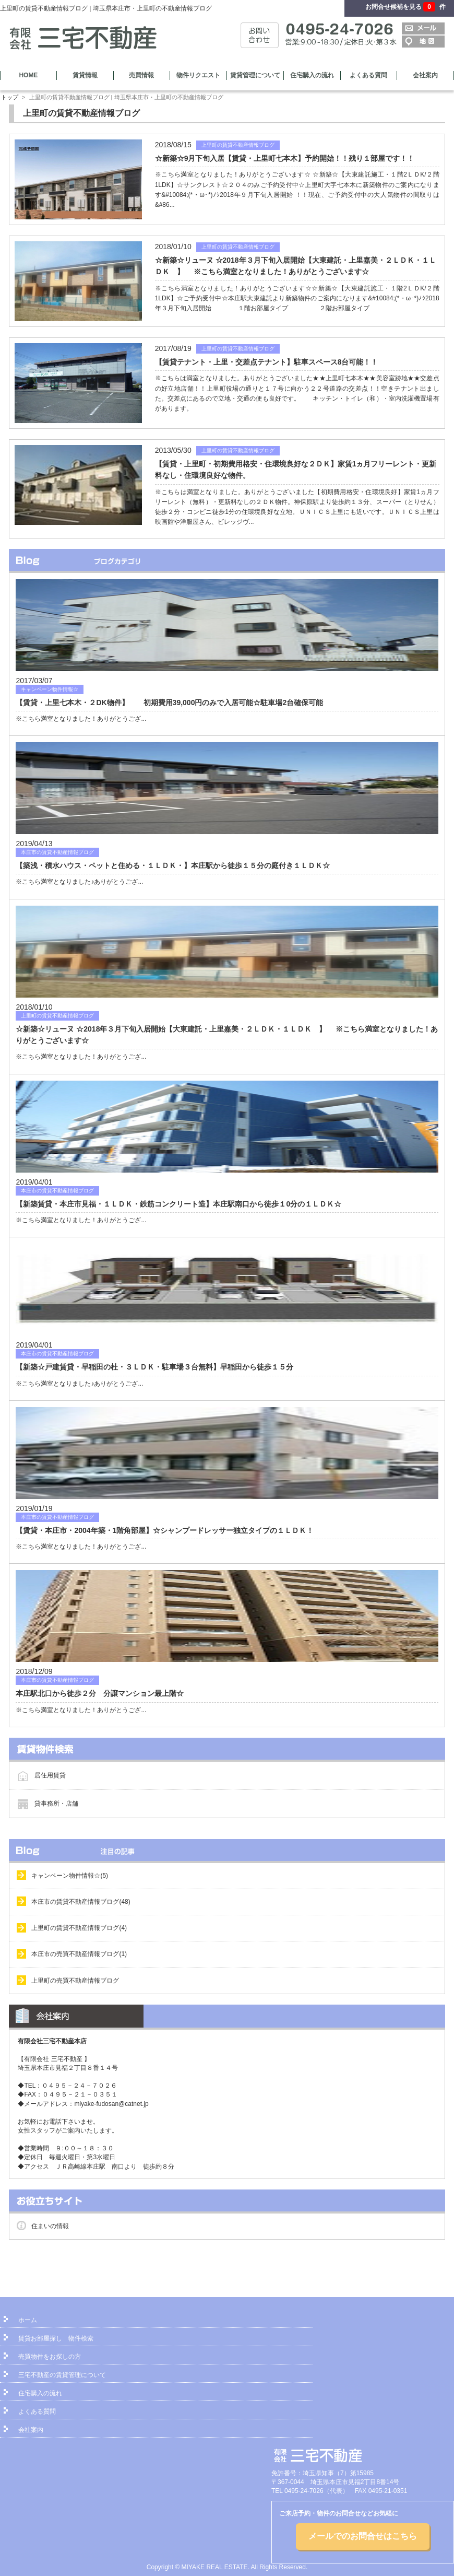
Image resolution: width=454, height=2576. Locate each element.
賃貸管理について (255, 75)
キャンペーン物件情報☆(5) (69, 1875)
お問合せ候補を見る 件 (405, 6)
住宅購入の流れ (312, 75)
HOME (28, 75)
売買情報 (141, 75)
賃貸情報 (85, 75)
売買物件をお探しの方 (49, 2356)
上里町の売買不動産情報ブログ (75, 1980)
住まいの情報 (50, 2226)
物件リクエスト (198, 75)
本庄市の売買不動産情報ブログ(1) (79, 1954)
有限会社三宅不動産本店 (52, 2041)
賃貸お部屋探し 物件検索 (55, 2338)
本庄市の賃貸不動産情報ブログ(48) (80, 1901)
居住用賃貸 (50, 1775)
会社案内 (425, 75)
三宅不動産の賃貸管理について (62, 2375)
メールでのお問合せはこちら (362, 2536)
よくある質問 (368, 75)
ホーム (27, 2320)
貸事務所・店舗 (56, 1803)
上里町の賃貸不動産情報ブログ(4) (79, 1927)
